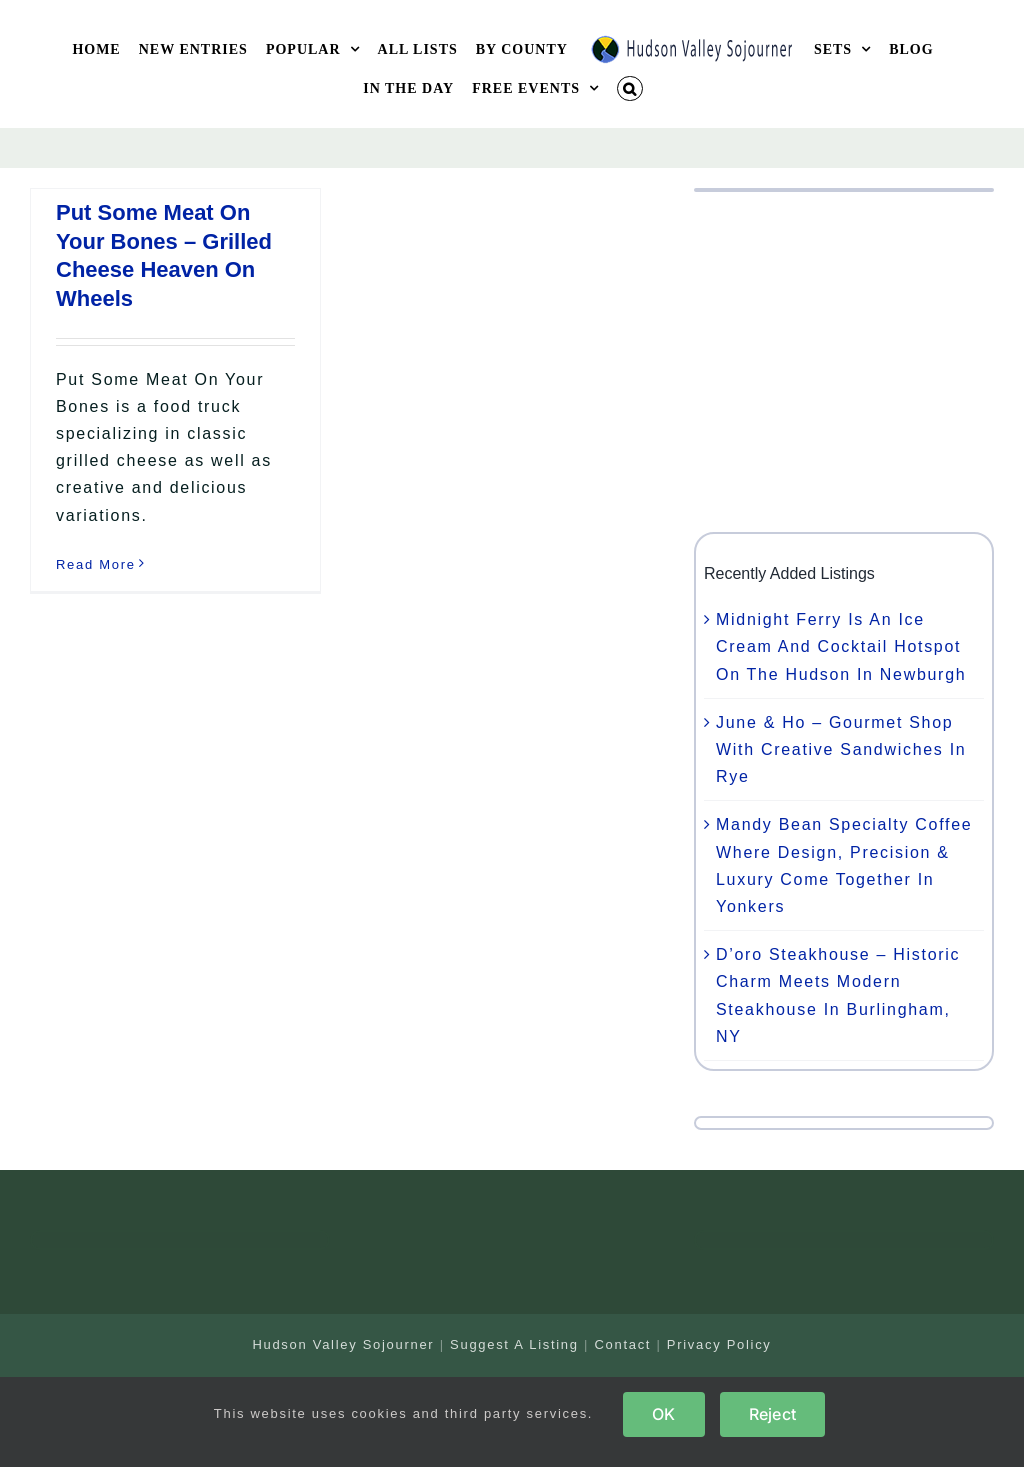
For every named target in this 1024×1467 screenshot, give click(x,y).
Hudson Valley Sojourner (343, 1344)
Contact (622, 1344)
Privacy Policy (719, 1344)
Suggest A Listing (514, 1344)
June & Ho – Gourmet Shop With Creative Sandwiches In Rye (841, 749)
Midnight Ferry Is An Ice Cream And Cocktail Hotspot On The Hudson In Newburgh (841, 646)
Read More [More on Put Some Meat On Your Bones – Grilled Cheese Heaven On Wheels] (96, 564)
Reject (772, 1414)
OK (663, 1414)
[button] (630, 88)
